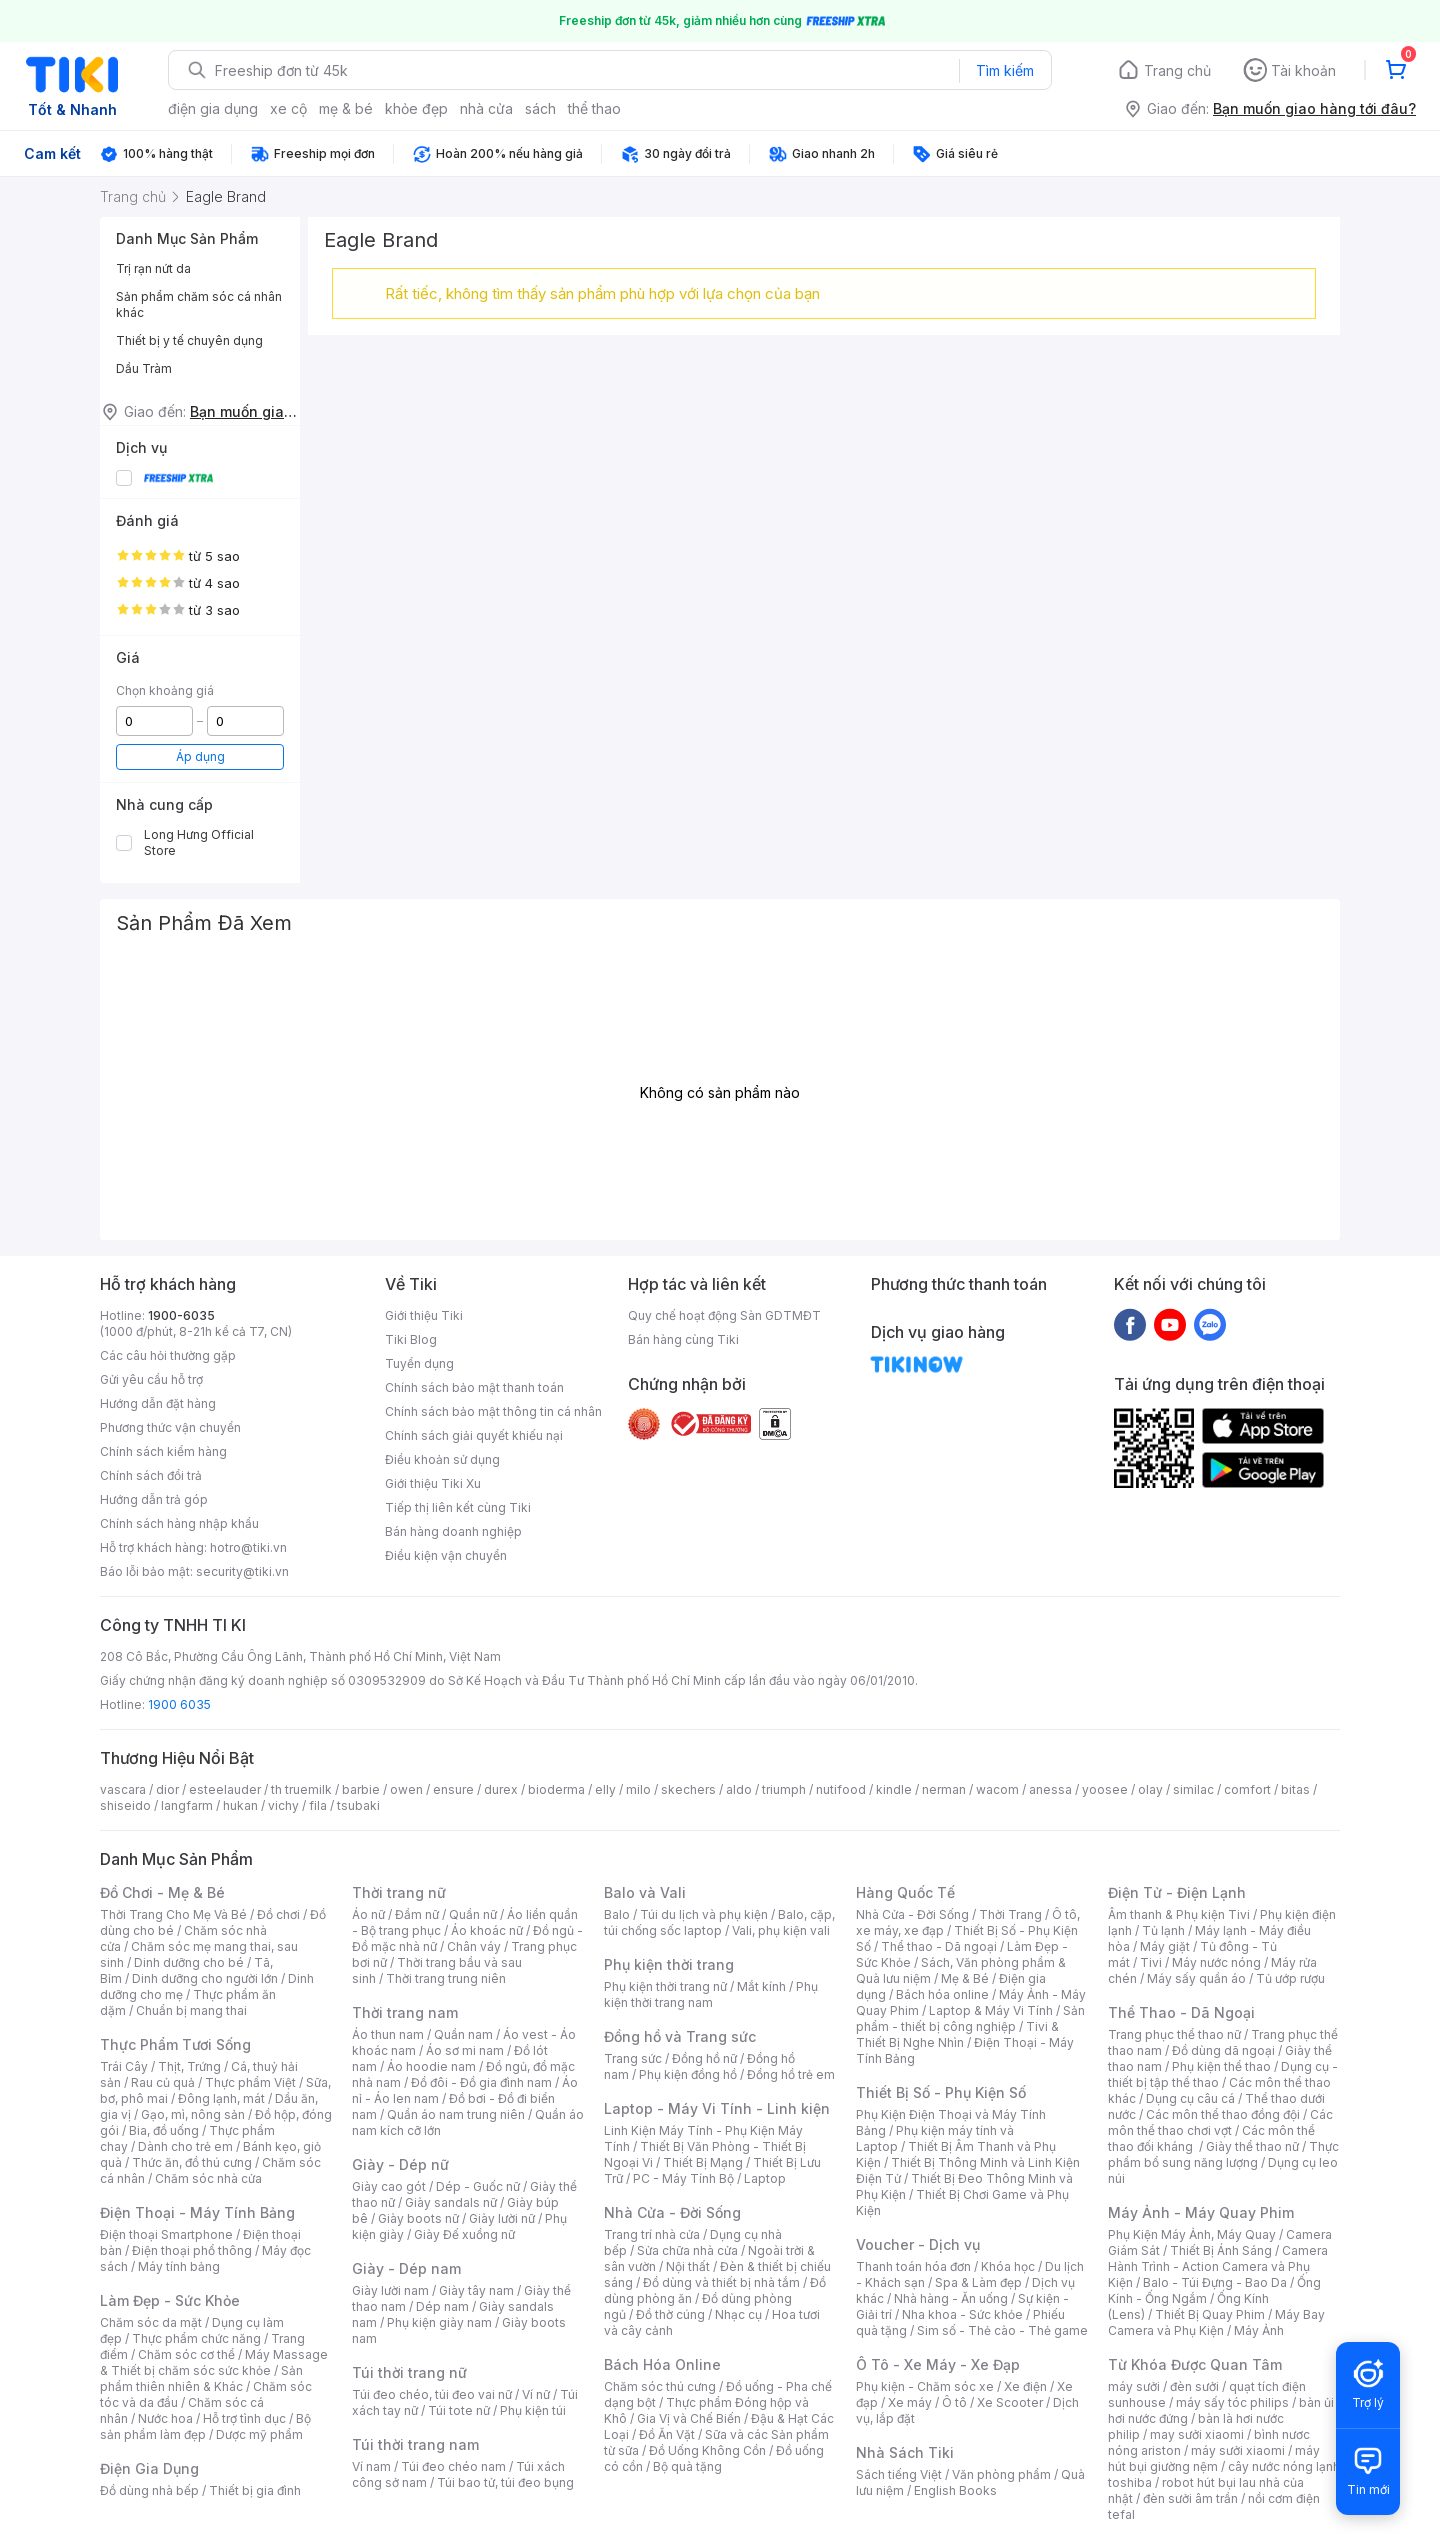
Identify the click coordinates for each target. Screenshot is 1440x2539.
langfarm (187, 1805)
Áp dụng (200, 756)
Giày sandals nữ (451, 2202)
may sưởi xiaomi (1197, 2434)
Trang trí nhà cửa (652, 2234)
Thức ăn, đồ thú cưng (192, 2162)
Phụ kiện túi (533, 2410)
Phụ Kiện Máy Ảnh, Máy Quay (1192, 2234)
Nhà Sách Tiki (905, 2452)
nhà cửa (486, 108)
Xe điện (1025, 2386)
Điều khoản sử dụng (442, 1459)
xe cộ (288, 108)
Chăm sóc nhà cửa (208, 2178)
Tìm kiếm (1005, 70)
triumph (784, 1789)
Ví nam (371, 2466)
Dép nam (442, 2306)
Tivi (1151, 1962)
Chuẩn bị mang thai (191, 2010)
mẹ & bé (346, 108)
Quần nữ (473, 1914)
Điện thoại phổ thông (192, 2250)
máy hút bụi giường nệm (1214, 2458)
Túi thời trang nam (415, 2444)
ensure (453, 1789)
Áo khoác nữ (487, 1930)
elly (605, 1789)
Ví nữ (536, 2394)
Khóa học (1008, 2266)
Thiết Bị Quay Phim (1210, 2314)
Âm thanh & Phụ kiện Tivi (1179, 1914)
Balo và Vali (645, 1892)
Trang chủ (1177, 70)
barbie (361, 1789)
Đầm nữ (417, 1914)
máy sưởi (1134, 2386)
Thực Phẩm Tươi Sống (175, 2044)
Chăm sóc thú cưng (660, 2386)
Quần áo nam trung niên (456, 2114)
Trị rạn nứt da (153, 268)
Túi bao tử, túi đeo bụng (505, 2482)
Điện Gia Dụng (149, 2468)
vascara (123, 1789)
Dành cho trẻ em (185, 2146)
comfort (1247, 1789)
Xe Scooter (1010, 2402)
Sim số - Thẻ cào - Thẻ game (1002, 2330)
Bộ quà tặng (687, 2466)
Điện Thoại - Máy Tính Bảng (197, 2212)
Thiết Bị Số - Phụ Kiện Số (941, 2092)
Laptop (765, 2178)
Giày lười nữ (502, 2218)
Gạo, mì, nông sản (193, 2114)
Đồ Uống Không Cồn (707, 2450)
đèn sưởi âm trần (1190, 2498)
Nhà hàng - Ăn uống (951, 2298)
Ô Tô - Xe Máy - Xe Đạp (938, 2364)
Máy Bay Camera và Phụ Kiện (1216, 2322)
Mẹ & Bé (965, 1978)
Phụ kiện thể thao (1221, 2066)
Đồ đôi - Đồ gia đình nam (481, 2082)
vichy (283, 1805)
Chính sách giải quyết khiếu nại (474, 1435)
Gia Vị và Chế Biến (689, 2418)
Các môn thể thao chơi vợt (1220, 2122)
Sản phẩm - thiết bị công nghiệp (970, 2018)
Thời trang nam (405, 2012)
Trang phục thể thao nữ (1174, 2034)
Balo (617, 1914)
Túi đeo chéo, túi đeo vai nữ (432, 2394)
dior (167, 1789)
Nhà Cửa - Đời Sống (672, 2212)
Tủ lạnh (1163, 1930)
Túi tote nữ (459, 2410)
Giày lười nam (390, 2290)
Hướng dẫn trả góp (154, 1499)
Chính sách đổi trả (151, 1475)
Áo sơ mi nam (465, 2050)
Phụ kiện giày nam (439, 2322)
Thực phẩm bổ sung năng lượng (1223, 2154)
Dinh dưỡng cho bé (189, 1962)
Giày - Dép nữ (400, 2164)
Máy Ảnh (1259, 2330)
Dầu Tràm (144, 368)
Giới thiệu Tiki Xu (433, 1483)
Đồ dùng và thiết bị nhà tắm (721, 2282)
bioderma (556, 1789)
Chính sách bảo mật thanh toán (474, 1387)
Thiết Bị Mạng (703, 2162)
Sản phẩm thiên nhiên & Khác (201, 2378)
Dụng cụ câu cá (1190, 2098)
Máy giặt (1165, 1946)
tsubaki (358, 1805)
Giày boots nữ (418, 2218)
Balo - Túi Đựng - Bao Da (1215, 2282)
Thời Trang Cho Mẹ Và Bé (173, 1914)
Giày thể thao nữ (1252, 2146)
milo (638, 1789)
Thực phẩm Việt (250, 2082)
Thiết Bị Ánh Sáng (1221, 2250)
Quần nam (463, 2034)
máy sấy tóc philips (1232, 2402)
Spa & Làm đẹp (978, 2282)
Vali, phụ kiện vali (781, 1930)
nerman (944, 1789)
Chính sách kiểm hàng (163, 1451)
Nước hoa (165, 2418)
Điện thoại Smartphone (166, 2234)
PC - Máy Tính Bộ (683, 2178)
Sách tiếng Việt (899, 2474)
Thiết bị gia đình (255, 2490)
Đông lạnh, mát (221, 2098)
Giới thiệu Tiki (424, 1315)
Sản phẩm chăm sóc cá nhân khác (199, 304)
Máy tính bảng (179, 2266)
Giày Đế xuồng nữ (464, 2234)
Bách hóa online (942, 1994)
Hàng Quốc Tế (905, 1892)
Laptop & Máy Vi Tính (991, 2010)
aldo (739, 1789)
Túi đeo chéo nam (453, 2466)
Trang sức (633, 2058)
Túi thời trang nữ (409, 2372)
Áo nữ (368, 1914)
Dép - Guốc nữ (478, 2186)
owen (406, 1789)
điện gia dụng (213, 108)
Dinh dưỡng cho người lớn (205, 1978)
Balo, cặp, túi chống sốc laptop (719, 1922)
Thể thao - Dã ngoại (939, 1946)
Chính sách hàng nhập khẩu (179, 1523)
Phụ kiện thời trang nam (711, 1994)
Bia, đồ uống (164, 2130)
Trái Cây (124, 2066)
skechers (688, 1789)
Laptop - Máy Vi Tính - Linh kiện (717, 2108)
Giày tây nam (476, 2290)
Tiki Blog (411, 1339)
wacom (997, 1789)
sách (540, 108)
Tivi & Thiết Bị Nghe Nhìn (957, 2034)
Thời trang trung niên (446, 1978)
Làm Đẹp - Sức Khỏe (170, 2300)
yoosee (1105, 1789)
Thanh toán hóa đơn (913, 2266)
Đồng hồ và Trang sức (680, 2036)
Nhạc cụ (738, 2314)
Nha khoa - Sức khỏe (962, 2314)
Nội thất (688, 2266)
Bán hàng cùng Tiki (683, 1339)
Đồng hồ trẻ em (791, 2074)
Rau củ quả (163, 2082)
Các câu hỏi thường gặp (168, 1355)
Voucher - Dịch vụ (918, 2244)
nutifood (841, 1789)
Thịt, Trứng (189, 2066)
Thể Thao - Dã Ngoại (1181, 2012)
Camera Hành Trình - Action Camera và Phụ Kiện (1218, 2266)
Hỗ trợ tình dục (244, 2418)
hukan (240, 1805)
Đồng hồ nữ (704, 2058)
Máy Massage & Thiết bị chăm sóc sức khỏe (214, 2362)
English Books (955, 2490)
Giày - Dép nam (406, 2268)
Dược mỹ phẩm (259, 2434)
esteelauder (225, 1789)
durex (501, 1789)
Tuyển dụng (419, 1363)
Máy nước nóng (1216, 1962)
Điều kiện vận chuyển (446, 1555)
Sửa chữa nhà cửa (687, 2250)
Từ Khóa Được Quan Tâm (1195, 2364)
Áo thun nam (388, 2034)
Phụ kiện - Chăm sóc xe (925, 2386)
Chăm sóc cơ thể (186, 2354)
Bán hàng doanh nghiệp (453, 1531)
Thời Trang (1010, 1914)
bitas (1295, 1789)
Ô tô (954, 2402)
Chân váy (474, 1946)
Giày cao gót (389, 2186)
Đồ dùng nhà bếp (149, 2490)
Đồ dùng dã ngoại (1223, 2050)
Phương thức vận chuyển (170, 1427)
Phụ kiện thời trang (669, 1964)
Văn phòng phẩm (1001, 2474)
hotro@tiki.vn (248, 1547)
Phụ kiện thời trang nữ (665, 1986)
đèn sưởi (1194, 2386)
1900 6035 (179, 1704)
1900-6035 (181, 1315)
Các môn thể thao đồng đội (1223, 2114)
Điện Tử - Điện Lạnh (1177, 1892)
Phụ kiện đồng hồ (688, 2074)
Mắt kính (761, 1986)
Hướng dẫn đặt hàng (158, 1403)
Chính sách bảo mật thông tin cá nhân (493, 1411)
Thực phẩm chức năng (196, 2338)
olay (1150, 1789)
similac (1193, 1789)
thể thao (594, 108)
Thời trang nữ (399, 1892)
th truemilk (301, 1789)
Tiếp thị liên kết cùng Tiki (458, 1507)
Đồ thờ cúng (670, 2314)
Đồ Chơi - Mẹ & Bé (162, 1892)
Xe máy (910, 2402)
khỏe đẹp (416, 108)
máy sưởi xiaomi (1238, 2450)
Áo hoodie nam (431, 2066)
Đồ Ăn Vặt (667, 2434)
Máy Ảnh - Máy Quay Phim (1201, 2212)
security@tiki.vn (242, 1571)
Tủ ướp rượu (1290, 1978)
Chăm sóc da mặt (151, 2322)
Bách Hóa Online (662, 2364)
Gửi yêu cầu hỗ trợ (151, 1379)
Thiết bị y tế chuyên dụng (189, 340)
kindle (894, 1789)
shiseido (125, 1805)
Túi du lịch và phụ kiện (704, 1914)
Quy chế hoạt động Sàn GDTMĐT (724, 1315)
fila (318, 1805)
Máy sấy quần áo (1196, 1978)
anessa (1050, 1789)
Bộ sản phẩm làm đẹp (205, 2426)
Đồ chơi (278, 1914)
